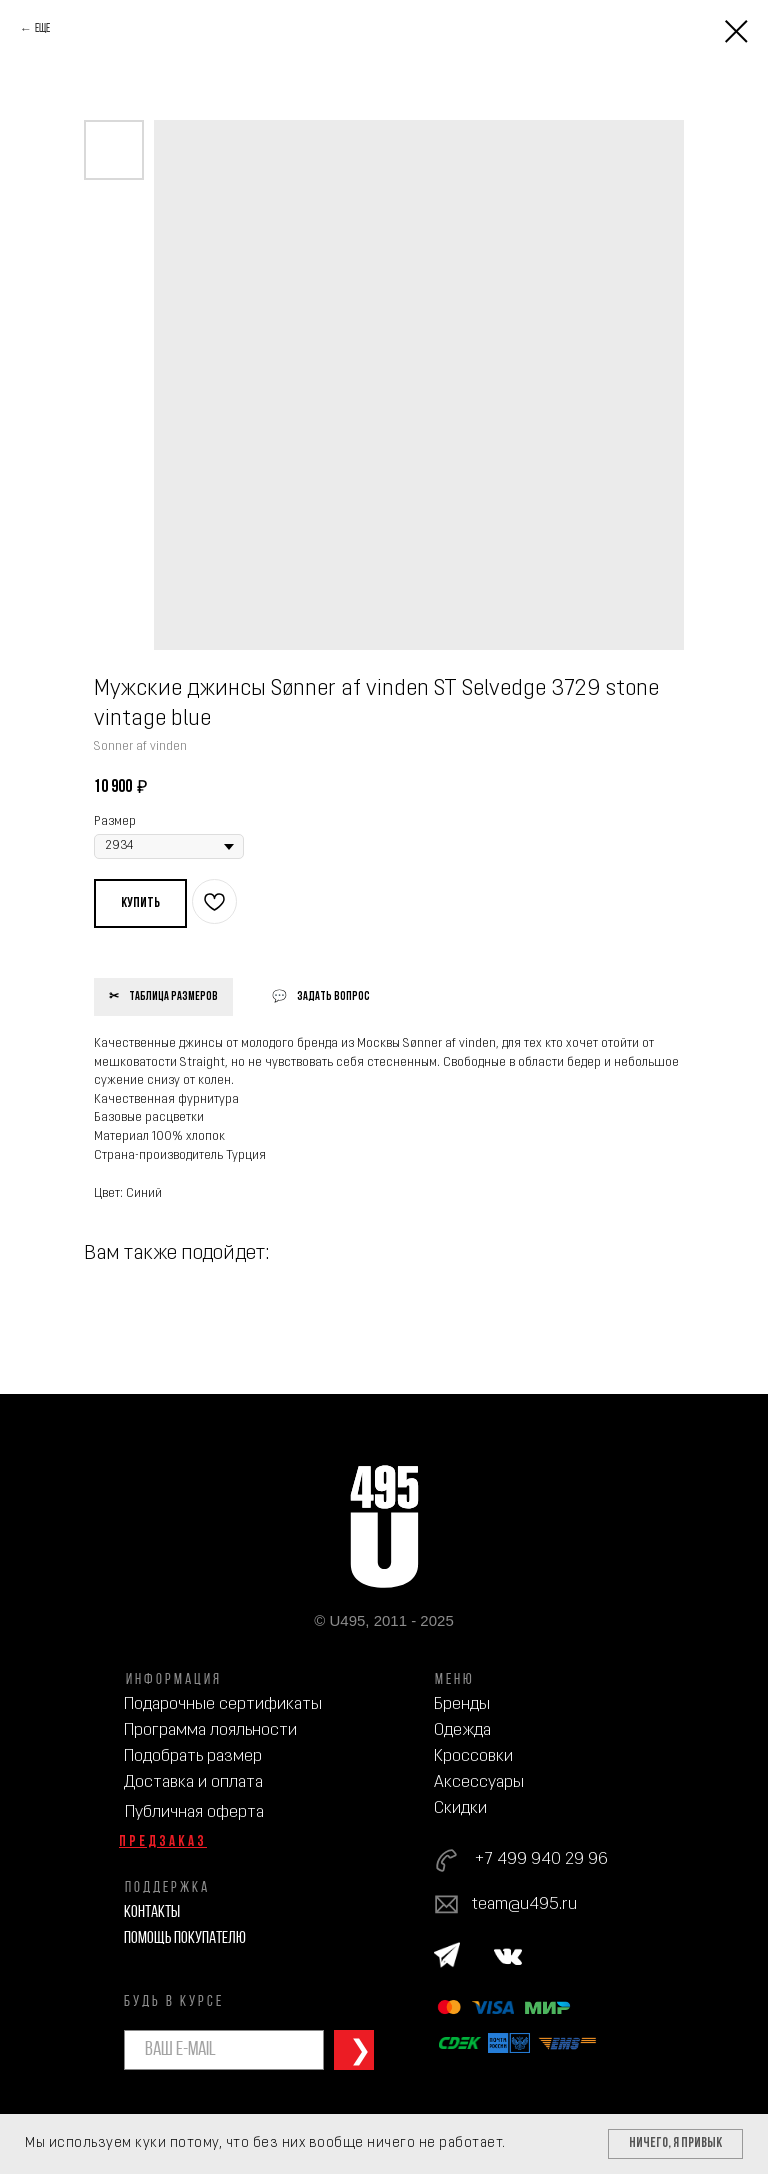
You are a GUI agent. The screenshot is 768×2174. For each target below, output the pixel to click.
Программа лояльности (210, 1730)
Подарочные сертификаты (223, 1704)
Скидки (460, 1808)
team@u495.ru (524, 1904)
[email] (224, 2050)
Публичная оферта (194, 1812)
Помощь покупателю (185, 1938)
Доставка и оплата (193, 1782)
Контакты (152, 1912)
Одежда (462, 1730)
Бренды (462, 1704)
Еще (42, 29)
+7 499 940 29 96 (541, 1859)
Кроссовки (473, 1756)
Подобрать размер (193, 1756)
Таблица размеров (173, 997)
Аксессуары (479, 1782)
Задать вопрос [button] (333, 997)
